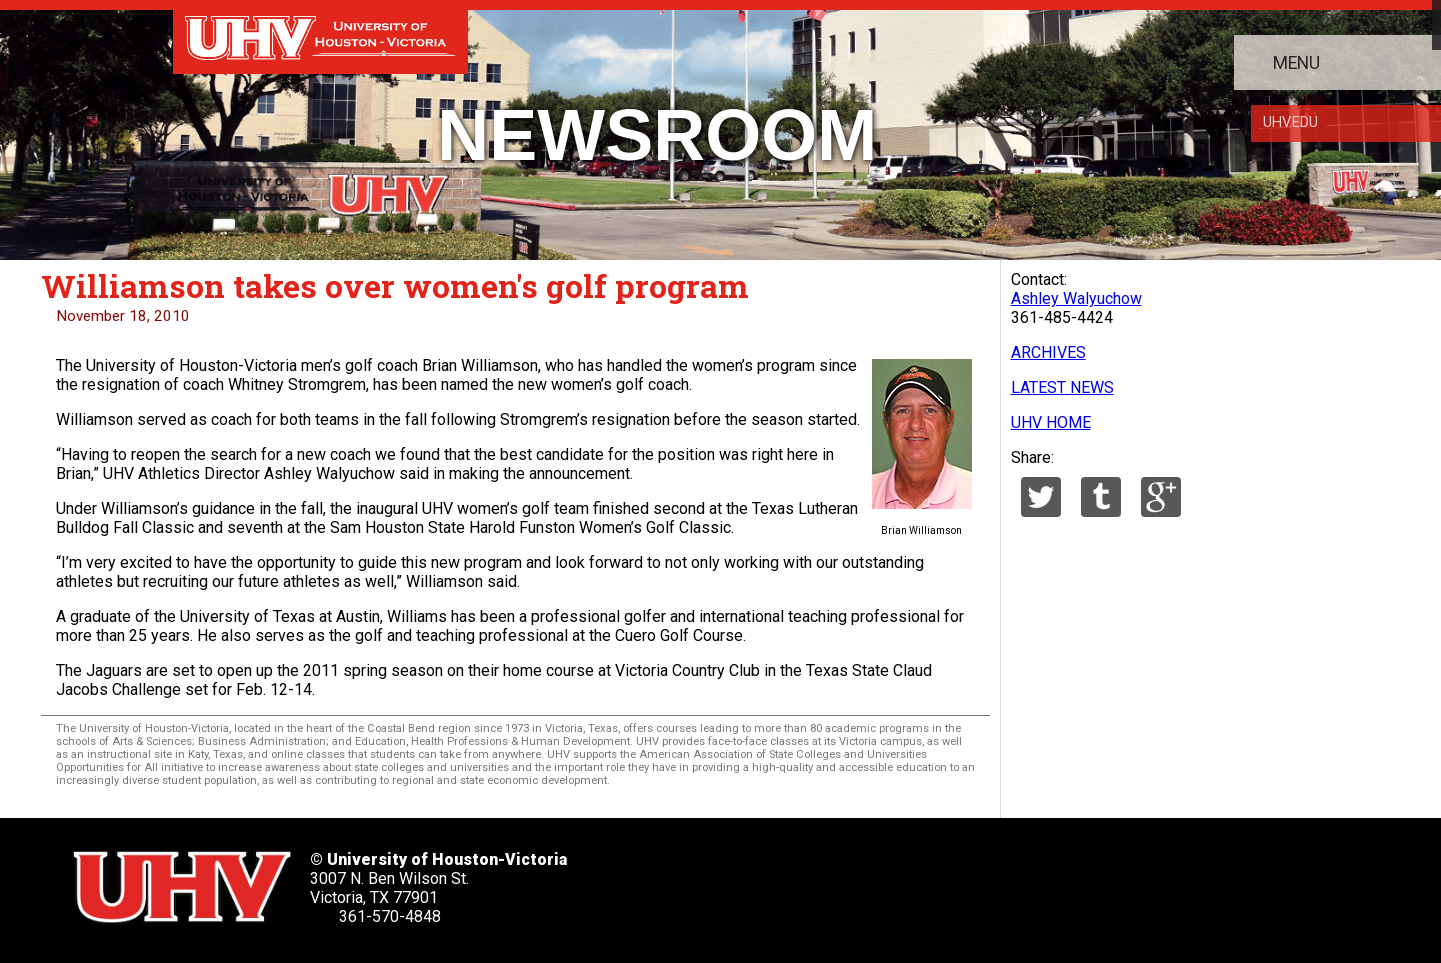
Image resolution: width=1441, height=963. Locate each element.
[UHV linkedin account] (835, 880)
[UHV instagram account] (963, 880)
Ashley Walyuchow (1076, 298)
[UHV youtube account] (899, 880)
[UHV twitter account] (706, 880)
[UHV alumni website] (1027, 880)
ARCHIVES (1048, 352)
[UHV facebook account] (770, 880)
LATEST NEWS (1062, 387)
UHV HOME (1051, 422)
